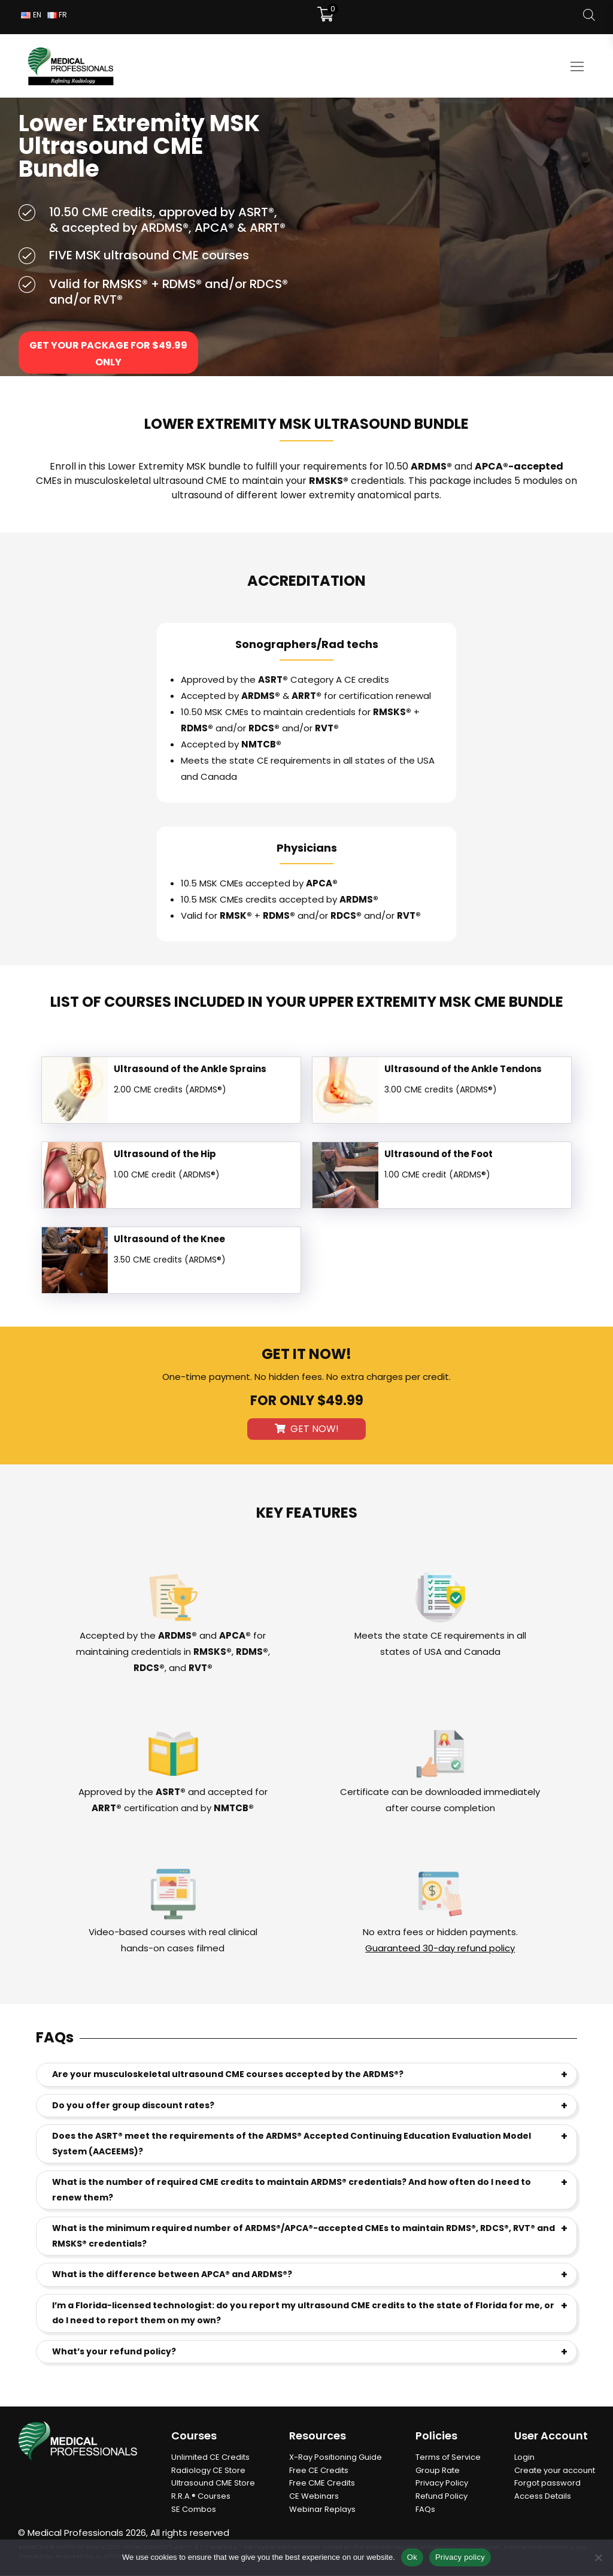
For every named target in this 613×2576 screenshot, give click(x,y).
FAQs (425, 2510)
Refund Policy (441, 2496)
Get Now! (307, 1429)
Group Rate (437, 2471)
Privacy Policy (441, 2483)
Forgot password (547, 2483)
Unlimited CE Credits (210, 2457)
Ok (412, 2557)
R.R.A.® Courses (200, 2496)
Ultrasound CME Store (213, 2483)
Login (524, 2457)
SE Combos (193, 2510)
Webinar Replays (322, 2510)
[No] (598, 2557)
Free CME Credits (322, 2483)
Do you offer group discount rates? (133, 2106)
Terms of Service (448, 2457)
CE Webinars (314, 2496)
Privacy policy (460, 2557)
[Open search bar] (589, 15)
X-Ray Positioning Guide (335, 2457)
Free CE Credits (318, 2471)
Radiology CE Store (208, 2471)
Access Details (542, 2496)
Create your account (554, 2471)
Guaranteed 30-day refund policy (440, 1948)
